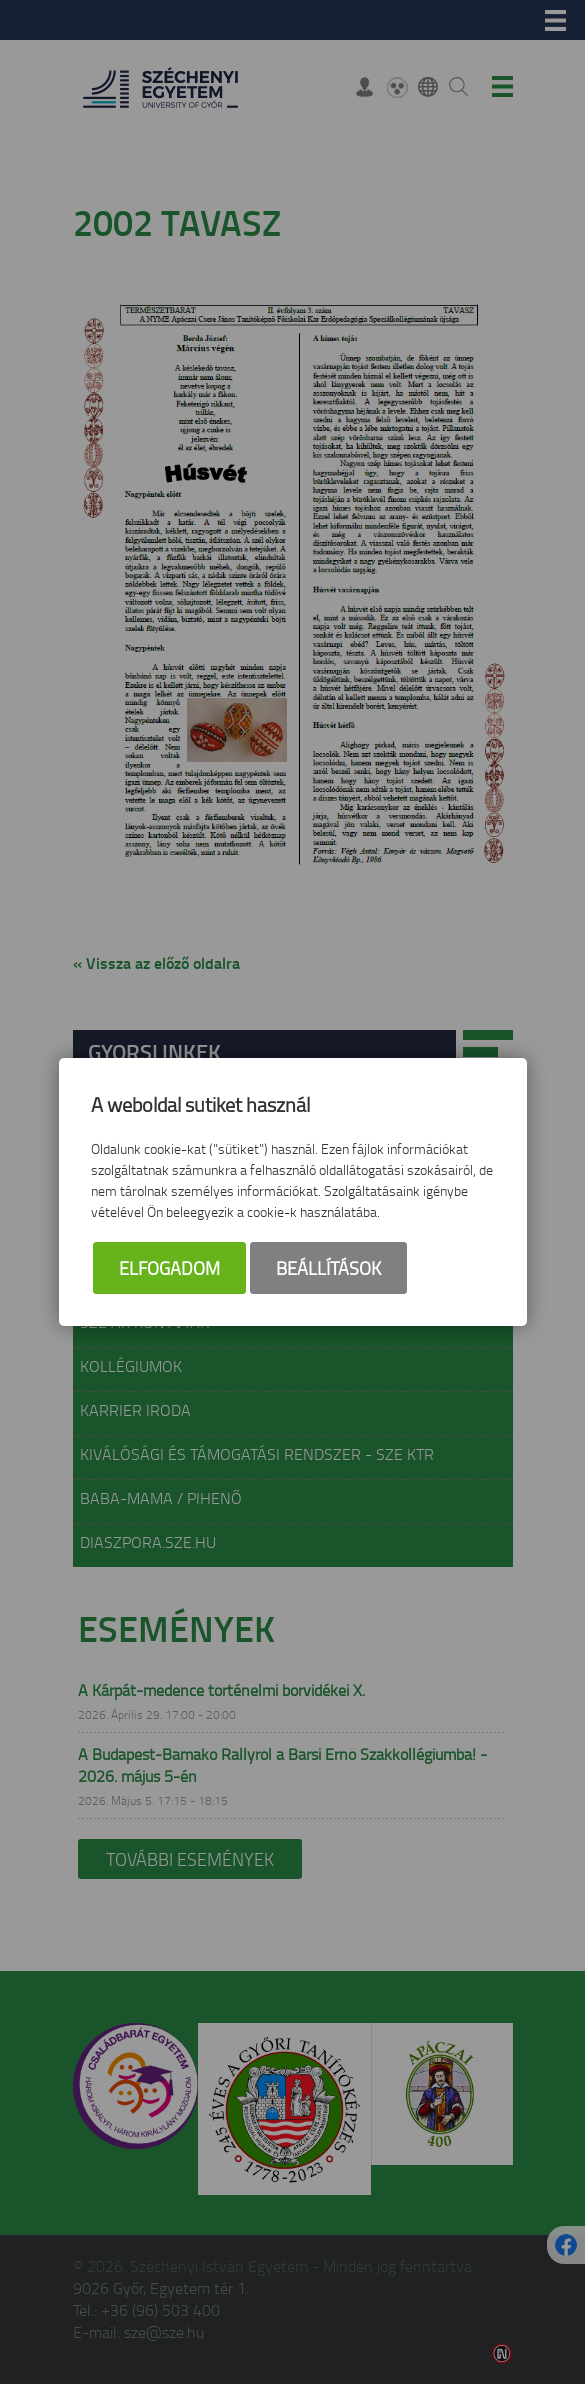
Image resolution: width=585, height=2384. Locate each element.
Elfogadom (169, 1268)
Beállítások (328, 1268)
